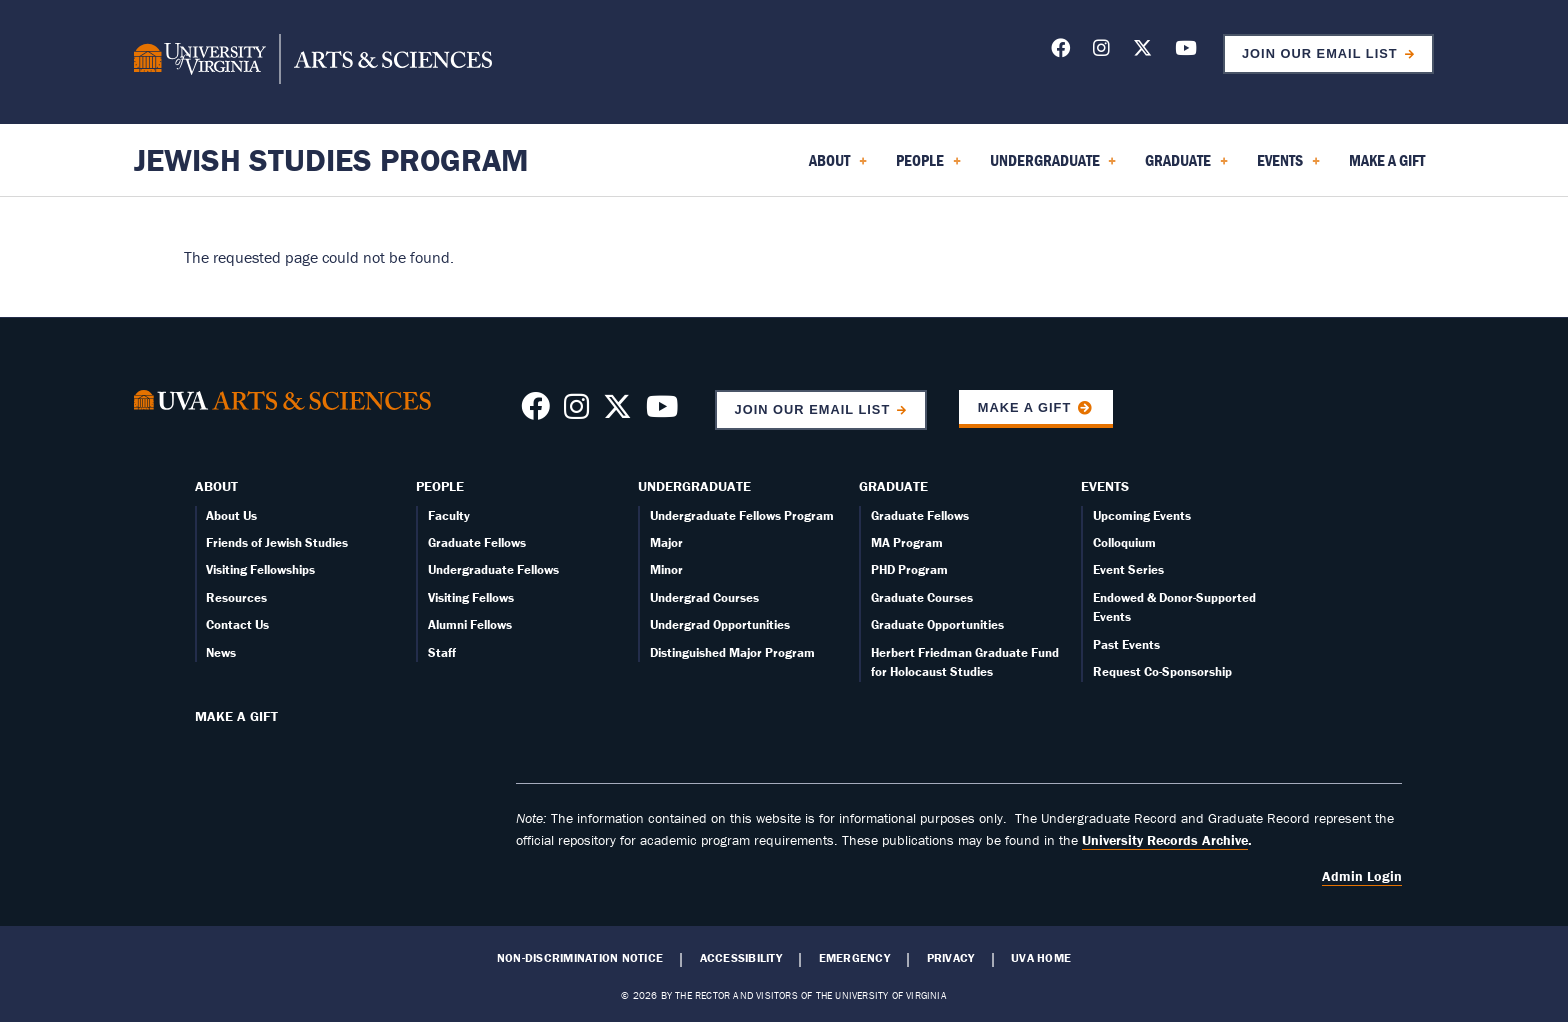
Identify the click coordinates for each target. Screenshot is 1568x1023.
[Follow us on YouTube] (1186, 51)
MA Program (907, 542)
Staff (442, 652)
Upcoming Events (1142, 515)
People (440, 486)
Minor (666, 569)
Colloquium (1124, 542)
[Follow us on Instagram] (1101, 51)
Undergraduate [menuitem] (1053, 167)
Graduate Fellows (477, 542)
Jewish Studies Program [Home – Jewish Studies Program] (331, 159)
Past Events (1126, 644)
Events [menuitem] (1288, 167)
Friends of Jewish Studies (277, 542)
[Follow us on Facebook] (1060, 51)
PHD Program (909, 569)
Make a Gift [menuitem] (1387, 160)
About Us (231, 515)
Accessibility (741, 958)
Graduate (893, 486)
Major (666, 542)
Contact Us (237, 624)
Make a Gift (1025, 407)
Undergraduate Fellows (493, 569)
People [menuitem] (928, 167)
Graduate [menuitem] (1186, 167)
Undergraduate (694, 486)
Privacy (951, 958)
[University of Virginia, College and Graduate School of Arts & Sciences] (313, 62)
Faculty (449, 515)
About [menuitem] (838, 167)
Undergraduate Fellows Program (742, 515)
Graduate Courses (922, 597)
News (221, 652)
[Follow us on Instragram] (576, 412)
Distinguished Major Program (732, 652)
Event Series (1128, 569)
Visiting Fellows (471, 597)
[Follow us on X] (1142, 51)
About (216, 486)
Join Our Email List (1320, 53)
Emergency (854, 958)
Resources (236, 597)
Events (1105, 486)
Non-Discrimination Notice (580, 958)
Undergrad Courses (704, 597)
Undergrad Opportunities (720, 624)
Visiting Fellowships (260, 569)
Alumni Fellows (470, 624)
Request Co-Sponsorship (1162, 671)
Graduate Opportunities (937, 624)
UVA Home (1041, 958)
